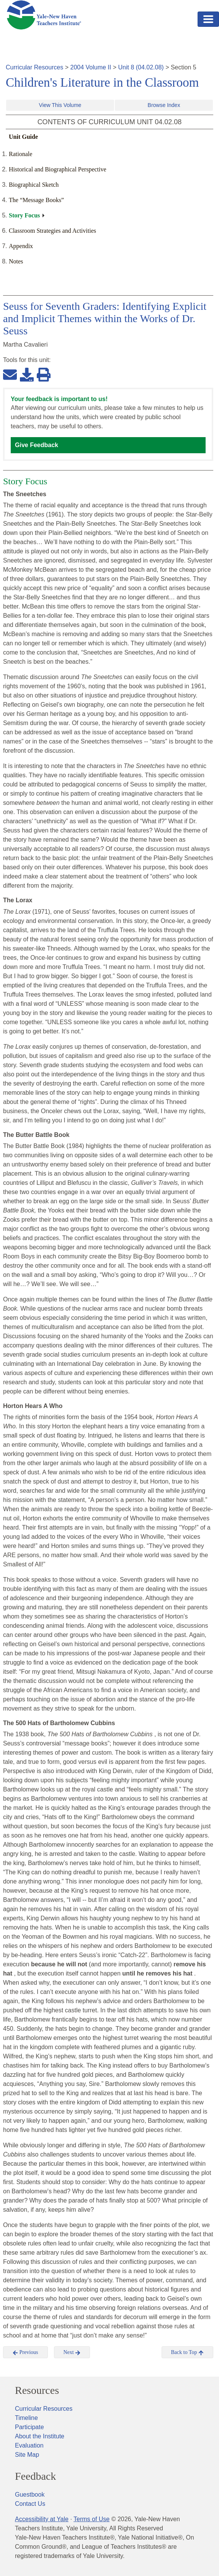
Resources (37, 2390)
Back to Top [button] (187, 2352)
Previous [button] (25, 2352)
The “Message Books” (36, 200)
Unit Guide (23, 136)
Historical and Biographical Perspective (57, 169)
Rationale (20, 154)
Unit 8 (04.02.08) (140, 67)
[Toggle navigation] (208, 19)
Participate (29, 2427)
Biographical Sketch (34, 184)
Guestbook (29, 2494)
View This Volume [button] (60, 105)
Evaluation (29, 2445)
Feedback (35, 2476)
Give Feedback (36, 445)
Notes (16, 261)
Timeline (26, 2418)
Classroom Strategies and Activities (52, 230)
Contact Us (30, 2503)
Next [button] (72, 2352)
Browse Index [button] (164, 105)
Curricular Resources (34, 67)
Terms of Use (92, 2519)
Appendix (21, 246)
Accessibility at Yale (42, 2519)
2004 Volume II (90, 67)
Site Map (27, 2454)
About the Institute (39, 2436)
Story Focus (24, 215)
